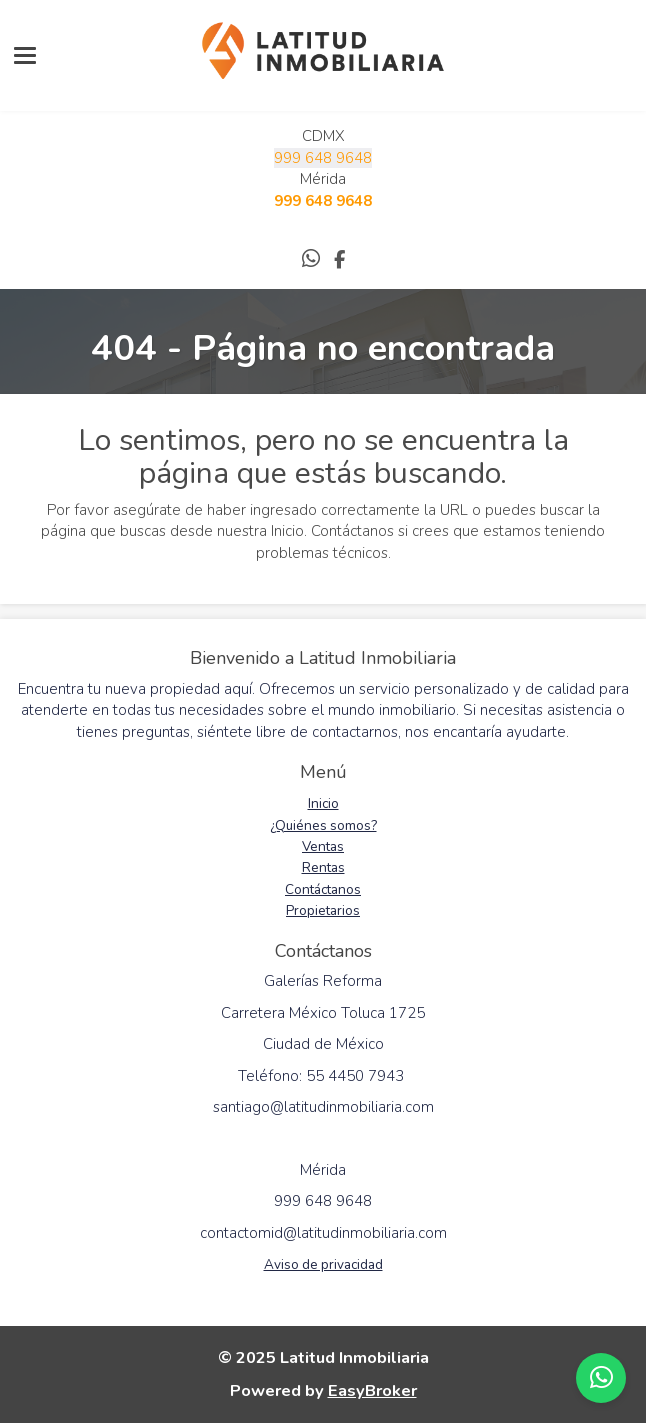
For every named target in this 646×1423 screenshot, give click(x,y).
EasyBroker (372, 1390)
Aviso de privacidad (323, 1264)
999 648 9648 (323, 158)
